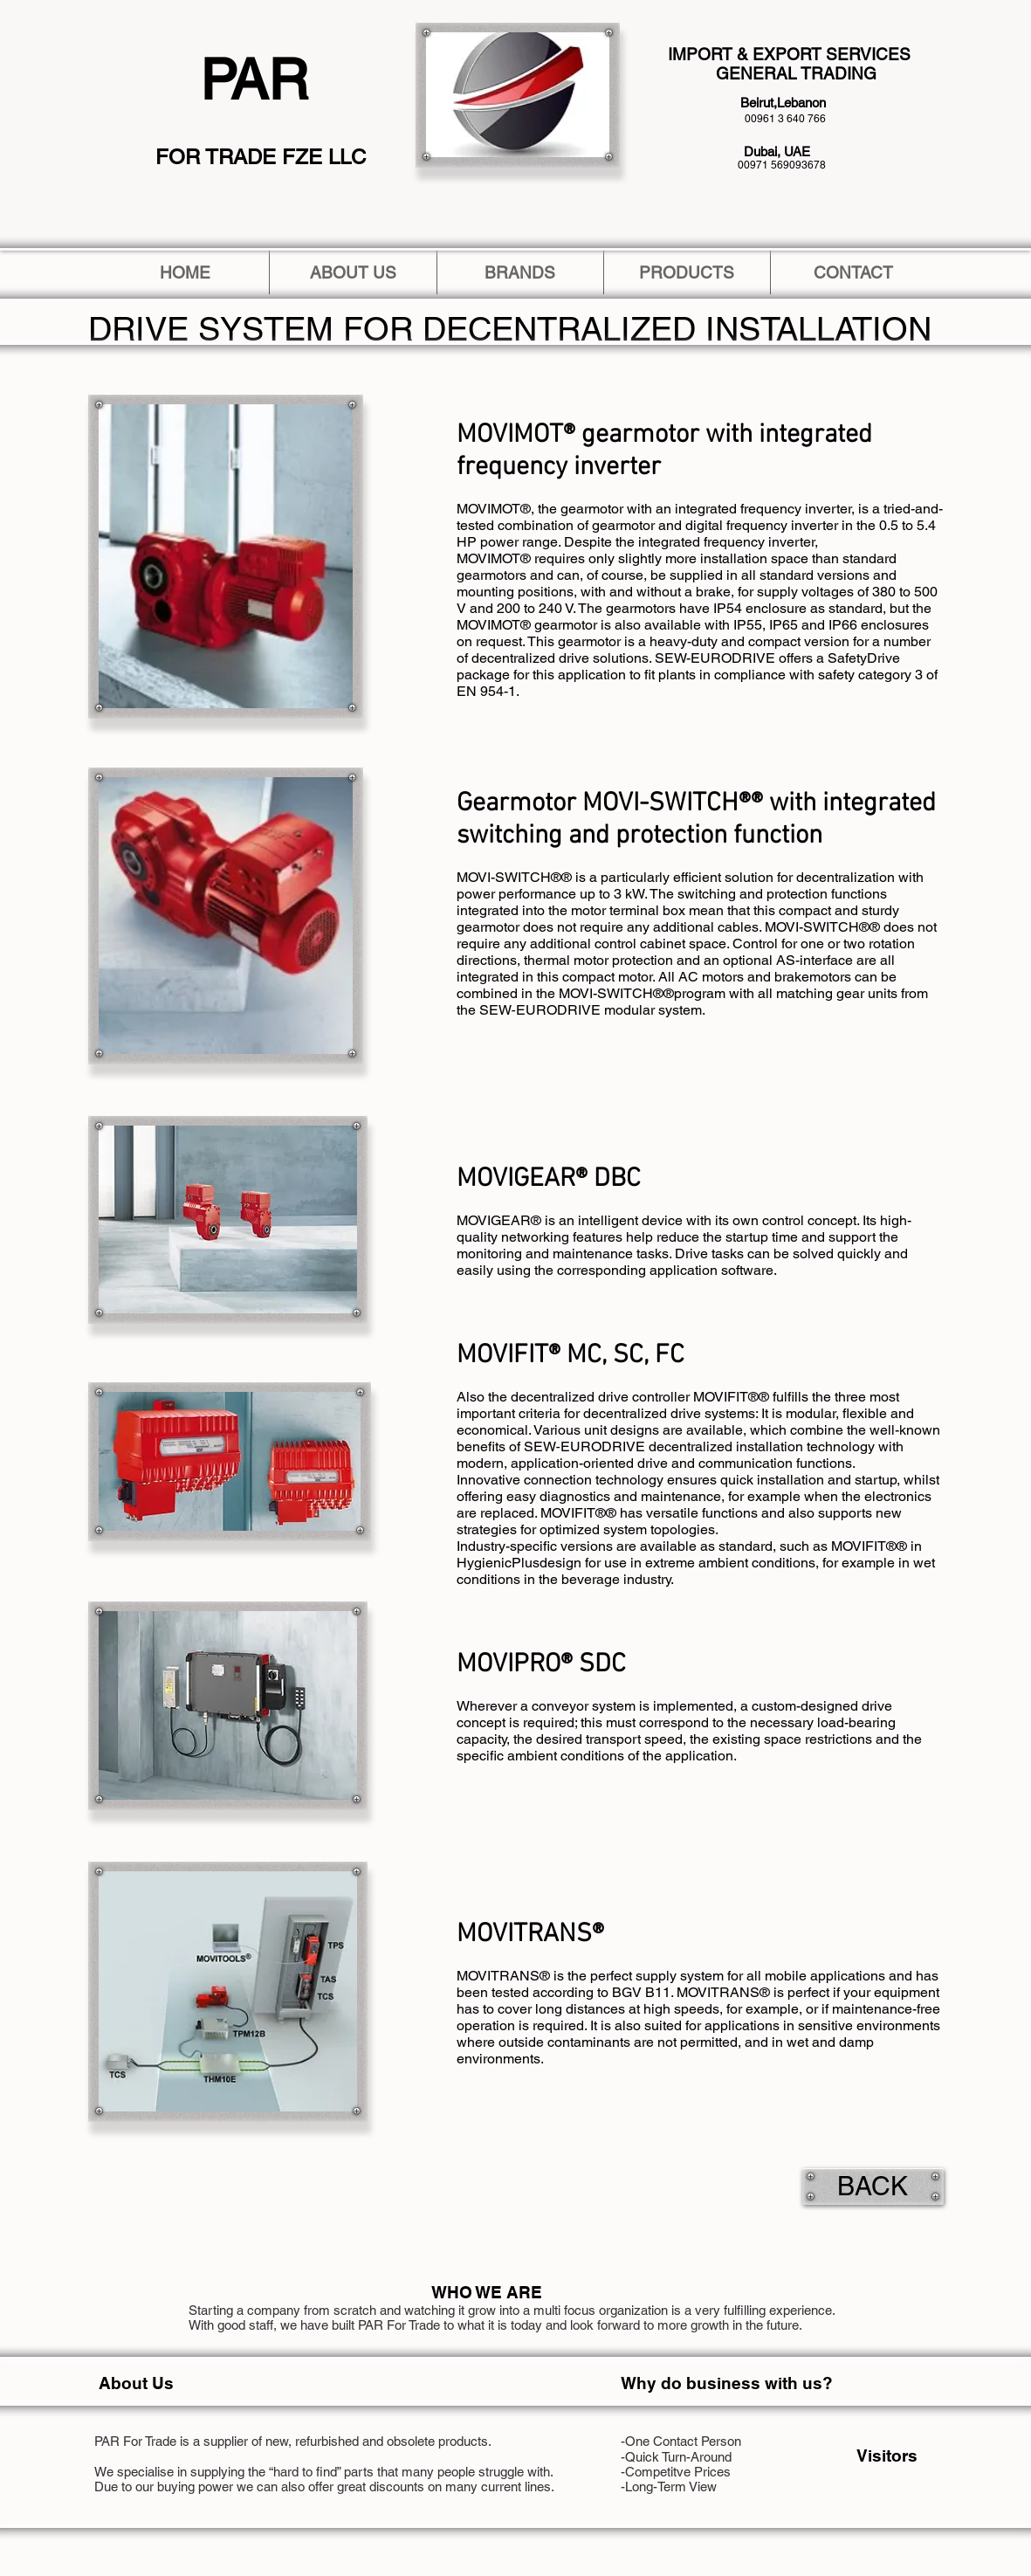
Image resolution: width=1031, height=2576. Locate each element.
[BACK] (873, 2186)
